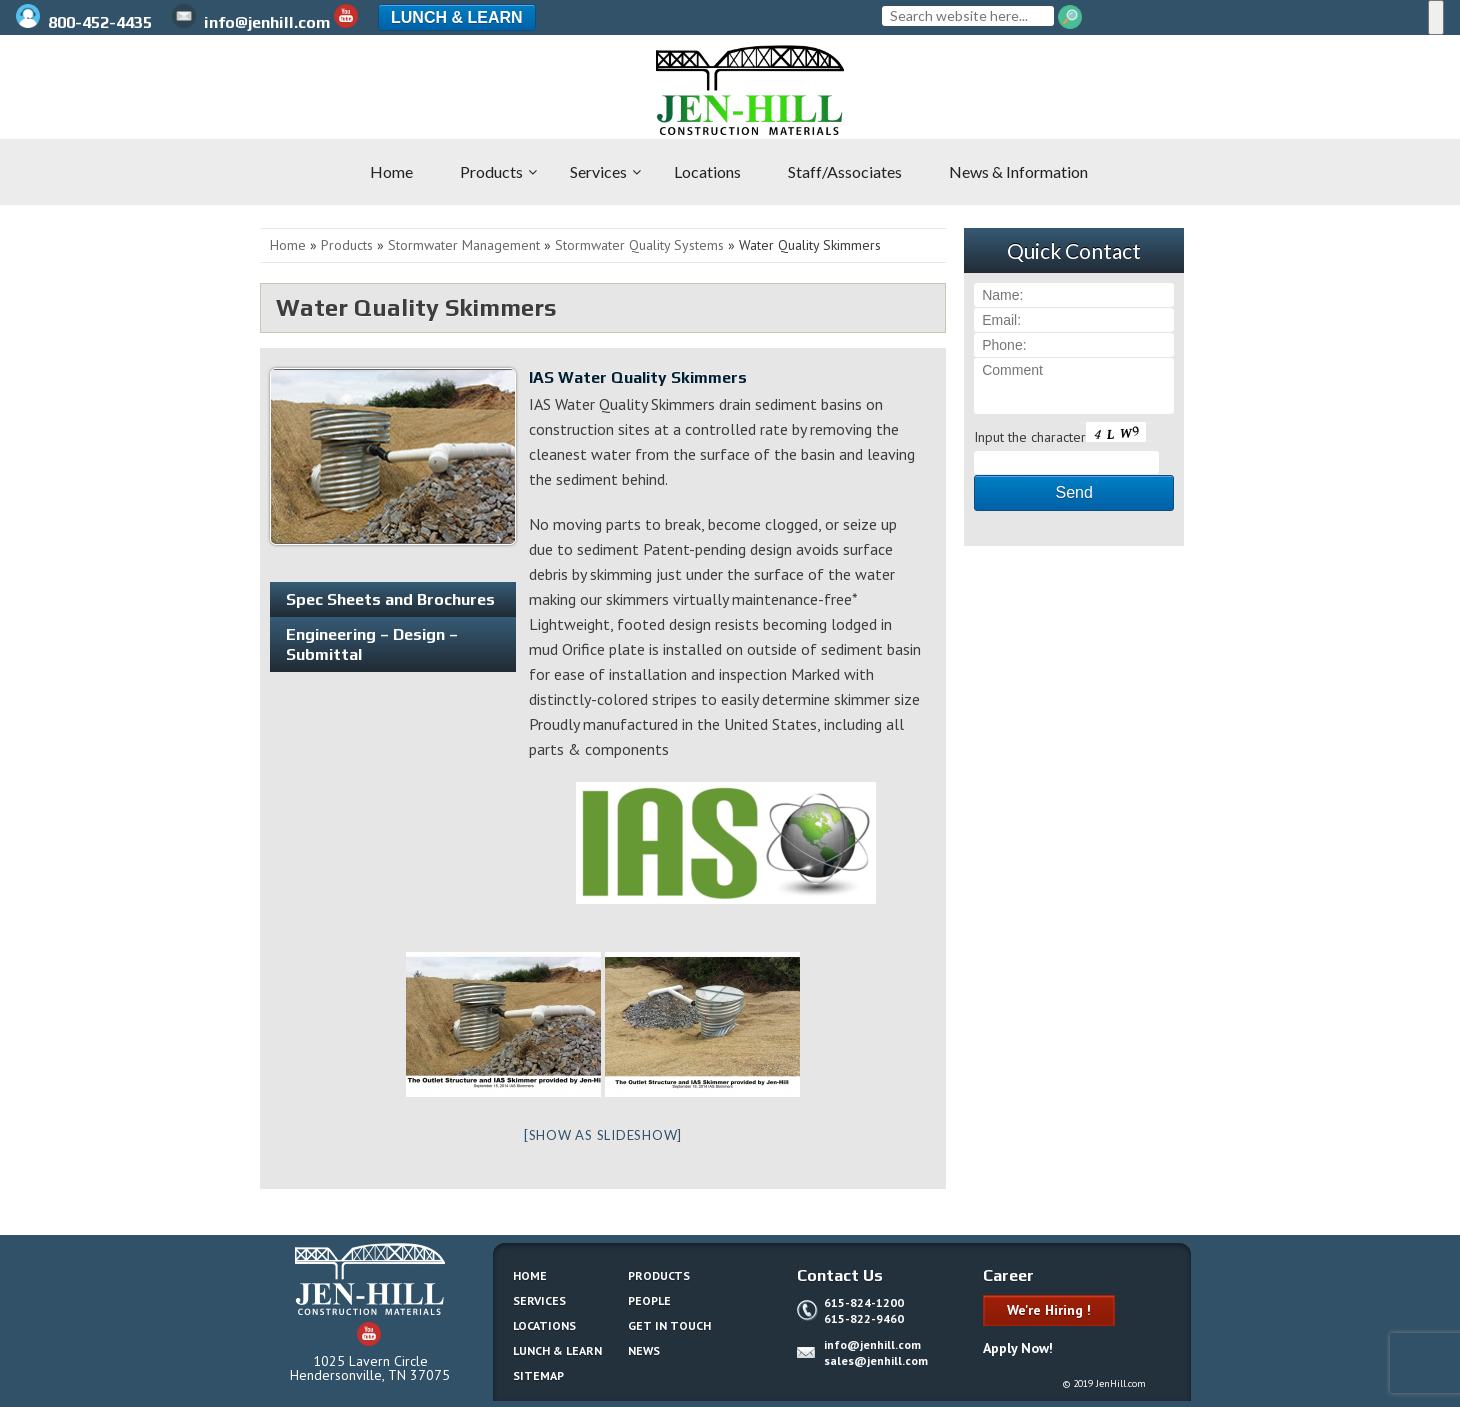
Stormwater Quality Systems (639, 245)
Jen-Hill (120, 90)
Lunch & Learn (457, 17)
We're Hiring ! (1049, 1310)
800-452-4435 (86, 22)
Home (288, 245)
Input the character (1030, 437)
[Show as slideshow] (603, 1135)
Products (347, 245)
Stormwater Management (464, 245)
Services (539, 1300)
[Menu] (1436, 17)
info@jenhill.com (251, 22)
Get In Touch (669, 1325)
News (644, 1350)
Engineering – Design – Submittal (372, 644)
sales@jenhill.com (876, 1360)
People (649, 1300)
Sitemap (538, 1375)
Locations (544, 1325)
